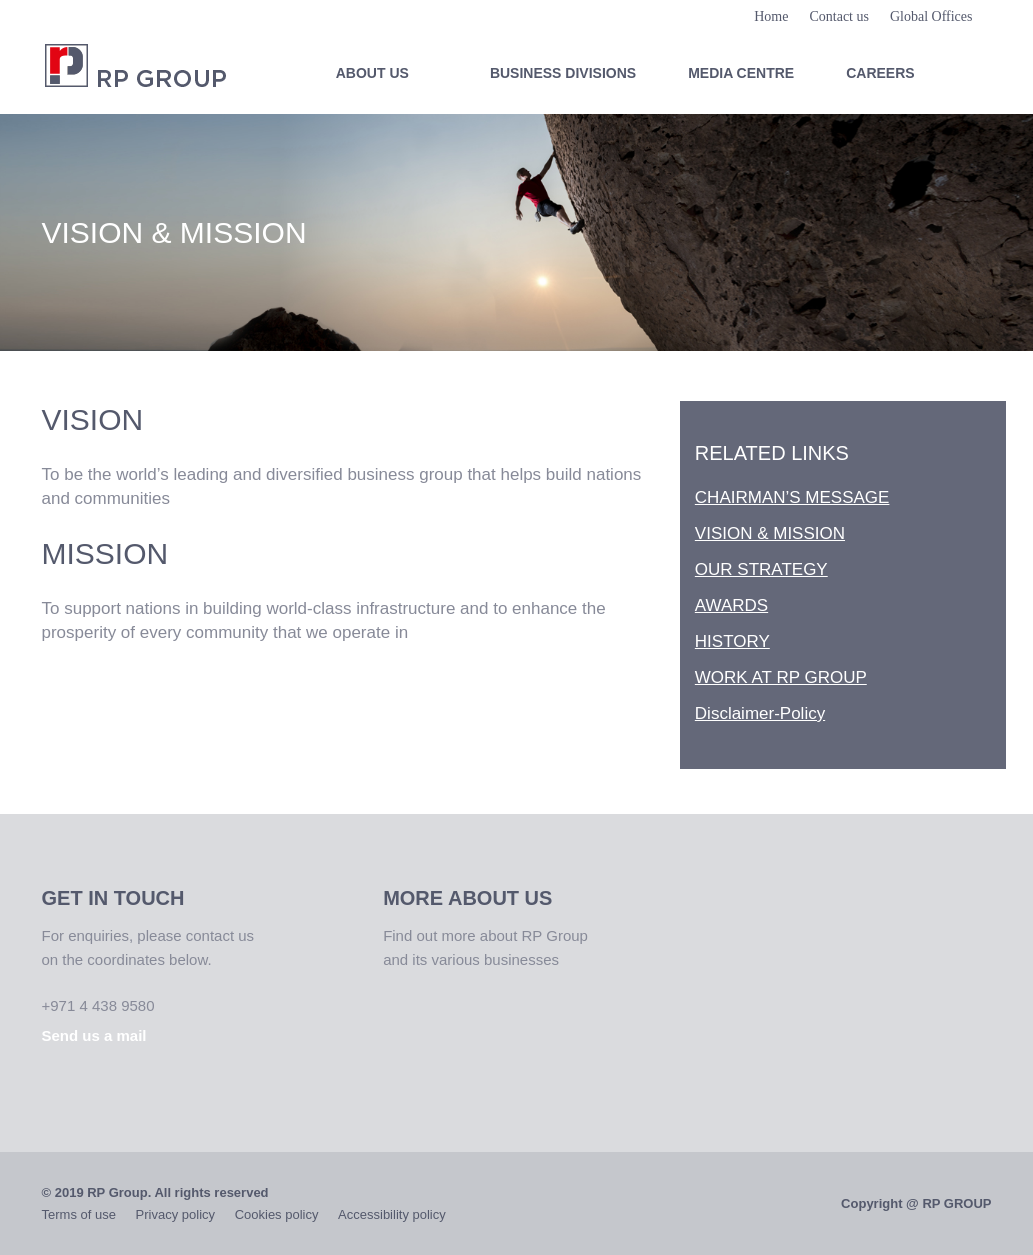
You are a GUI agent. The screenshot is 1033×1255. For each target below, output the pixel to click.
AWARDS (731, 605)
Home (771, 16)
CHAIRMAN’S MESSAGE (792, 497)
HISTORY (732, 641)
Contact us (839, 16)
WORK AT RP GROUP (781, 677)
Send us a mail (94, 1035)
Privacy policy (175, 1214)
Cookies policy (277, 1214)
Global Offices (931, 16)
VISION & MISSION (770, 533)
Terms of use (79, 1214)
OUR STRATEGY (761, 569)
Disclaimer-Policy (760, 713)
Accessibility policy (392, 1214)
